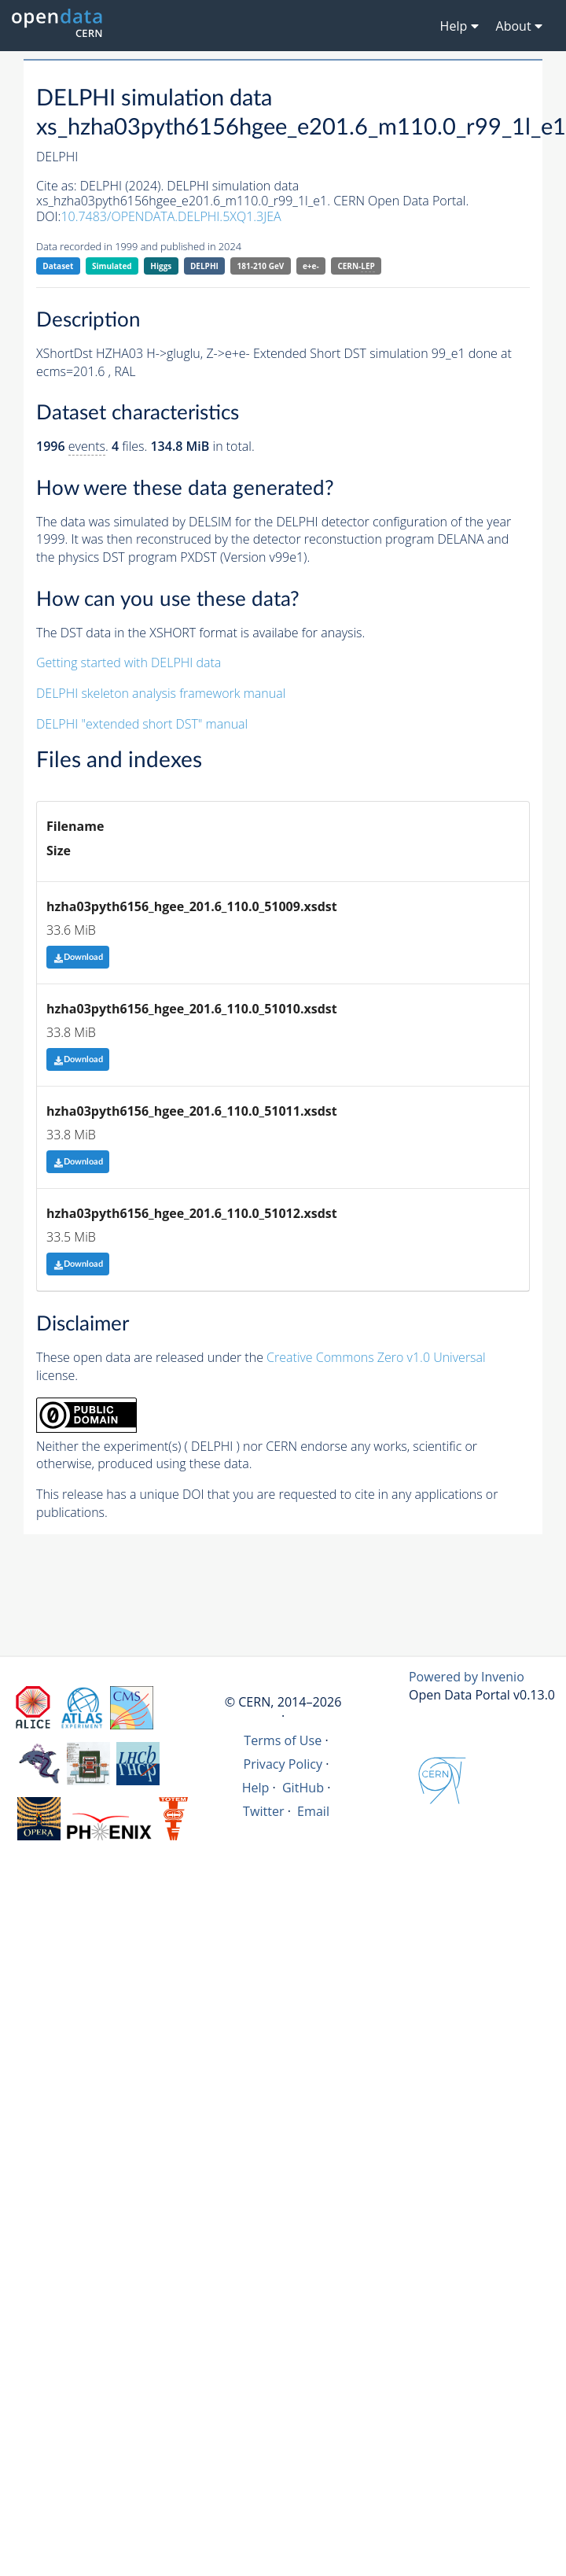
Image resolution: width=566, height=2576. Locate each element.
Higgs (160, 265)
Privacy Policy (283, 1764)
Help (256, 1787)
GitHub (303, 1787)
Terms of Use (283, 1740)
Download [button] (78, 957)
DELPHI (204, 265)
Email (313, 1811)
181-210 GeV (261, 265)
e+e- (311, 265)
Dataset (57, 265)
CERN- (355, 266)
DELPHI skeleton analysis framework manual (160, 693)
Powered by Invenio (466, 1676)
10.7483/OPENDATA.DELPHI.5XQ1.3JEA (171, 216)
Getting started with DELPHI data (128, 662)
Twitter (264, 1811)
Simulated (112, 265)
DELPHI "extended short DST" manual (142, 724)
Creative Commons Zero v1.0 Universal (376, 1357)
